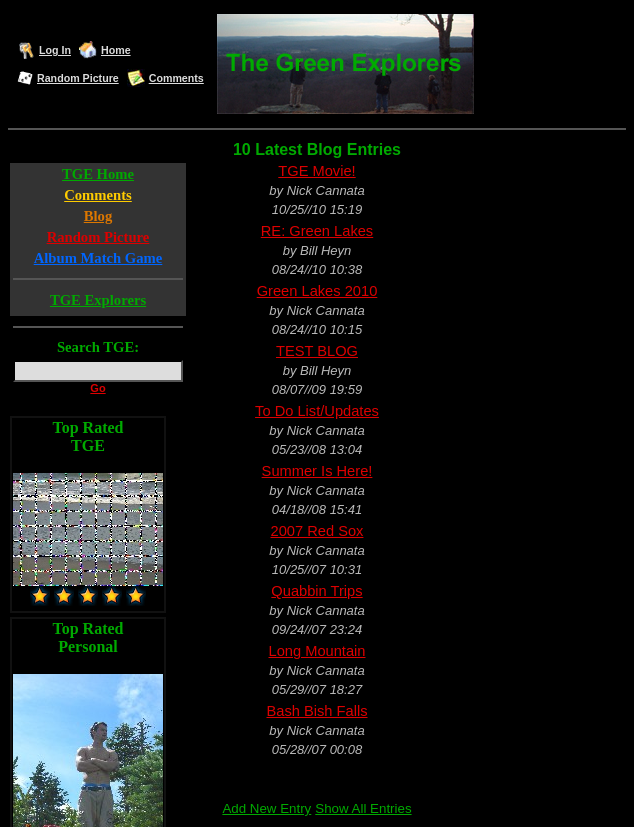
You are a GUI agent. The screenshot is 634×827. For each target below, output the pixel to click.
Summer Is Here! (317, 471)
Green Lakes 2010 (317, 291)
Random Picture (78, 78)
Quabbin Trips (316, 591)
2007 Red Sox (317, 531)
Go (97, 388)
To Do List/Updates (317, 411)
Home (116, 50)
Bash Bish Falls (316, 711)
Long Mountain (317, 651)
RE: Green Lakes (317, 231)
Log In (55, 50)
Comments (176, 78)
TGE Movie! (316, 171)
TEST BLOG (317, 351)
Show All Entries (363, 808)
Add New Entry (266, 808)
